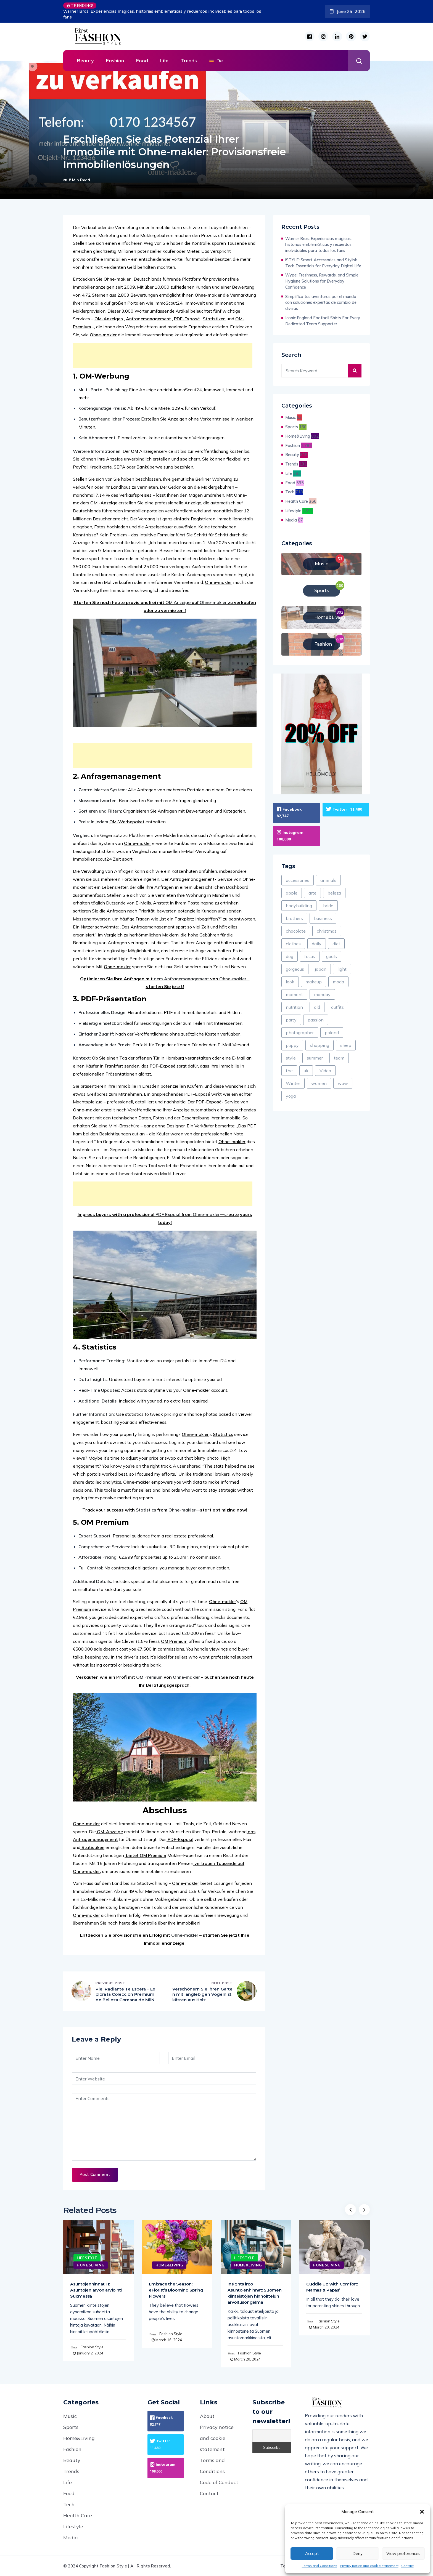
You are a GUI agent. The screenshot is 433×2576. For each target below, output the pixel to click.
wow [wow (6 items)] (343, 1083)
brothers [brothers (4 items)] (294, 918)
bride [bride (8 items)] (328, 905)
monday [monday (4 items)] (322, 994)
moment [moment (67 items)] (294, 994)
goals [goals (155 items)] (331, 956)
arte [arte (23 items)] (312, 893)
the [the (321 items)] (289, 1070)
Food (142, 60)
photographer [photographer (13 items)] (300, 1032)
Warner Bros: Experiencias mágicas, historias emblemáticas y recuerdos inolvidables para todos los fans (162, 14)
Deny (357, 2553)
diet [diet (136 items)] (336, 943)
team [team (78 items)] (339, 1058)
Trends (189, 60)
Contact (407, 2566)
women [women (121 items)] (319, 1083)
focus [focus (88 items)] (309, 956)
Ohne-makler (196, 1390)
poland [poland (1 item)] (332, 1032)
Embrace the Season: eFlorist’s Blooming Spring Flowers (176, 2290)
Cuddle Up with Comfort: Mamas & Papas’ (332, 2287)
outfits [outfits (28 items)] (337, 1007)
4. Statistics (95, 1347)
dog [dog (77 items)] (289, 956)
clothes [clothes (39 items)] (293, 943)
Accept (312, 2553)
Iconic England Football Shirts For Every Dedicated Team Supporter (322, 320)
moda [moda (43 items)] (338, 981)
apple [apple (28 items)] (291, 893)
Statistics (223, 1434)
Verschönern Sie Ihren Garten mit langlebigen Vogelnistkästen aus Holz (202, 1994)
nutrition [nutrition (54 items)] (294, 1007)
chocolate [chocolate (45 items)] (296, 931)
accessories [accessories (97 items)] (297, 880)
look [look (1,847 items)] (290, 981)
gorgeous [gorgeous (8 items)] (295, 969)
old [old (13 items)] (317, 1007)
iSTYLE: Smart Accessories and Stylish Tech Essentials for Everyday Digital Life (323, 262)
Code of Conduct (219, 2482)
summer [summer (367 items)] (315, 1058)
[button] (422, 2511)
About (207, 2416)
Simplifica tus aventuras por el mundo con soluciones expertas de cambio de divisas (321, 302)
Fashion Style (92, 2347)
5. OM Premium (101, 1522)
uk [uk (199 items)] (306, 1070)
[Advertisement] (164, 355)
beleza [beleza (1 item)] (334, 893)
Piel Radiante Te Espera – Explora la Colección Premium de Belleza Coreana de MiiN (125, 1994)
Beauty (85, 60)
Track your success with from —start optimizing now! (164, 1510)
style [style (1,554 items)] (291, 1058)
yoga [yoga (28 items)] (291, 1096)
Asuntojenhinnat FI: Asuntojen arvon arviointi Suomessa (96, 2290)
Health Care (296, 501)
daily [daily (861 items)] (316, 943)
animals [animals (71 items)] (328, 880)
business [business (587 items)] (323, 918)
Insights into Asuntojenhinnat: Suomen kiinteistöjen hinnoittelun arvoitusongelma (255, 2293)
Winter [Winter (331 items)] (293, 1083)
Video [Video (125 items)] (325, 1070)
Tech (289, 491)
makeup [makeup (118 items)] (313, 981)
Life (164, 60)
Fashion (115, 60)
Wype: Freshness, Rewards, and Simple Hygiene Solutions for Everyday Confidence (321, 281)
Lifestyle (293, 510)
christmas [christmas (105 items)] (327, 931)
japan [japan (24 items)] (320, 969)
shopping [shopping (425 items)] (319, 1045)
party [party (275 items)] (291, 1020)
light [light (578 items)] (342, 969)
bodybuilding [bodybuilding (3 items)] (299, 905)
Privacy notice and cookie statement (369, 2566)
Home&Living (297, 436)
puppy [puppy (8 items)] (292, 1045)
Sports (291, 426)
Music (290, 417)
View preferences (403, 2553)
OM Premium (174, 1641)
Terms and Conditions (319, 2566)
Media (291, 520)
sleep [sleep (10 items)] (345, 1045)
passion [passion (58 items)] (316, 1020)
